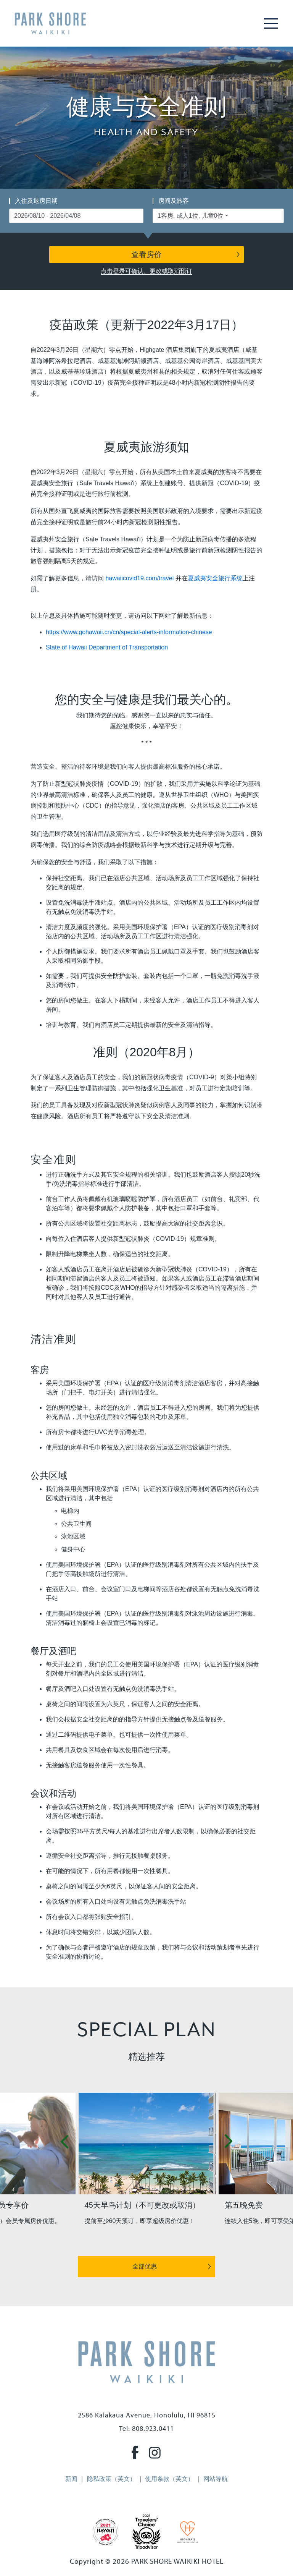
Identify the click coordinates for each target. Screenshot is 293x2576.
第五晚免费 (244, 2205)
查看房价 (146, 254)
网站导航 (215, 2479)
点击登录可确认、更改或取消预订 (146, 271)
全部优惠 (144, 2266)
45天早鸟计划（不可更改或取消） (142, 2205)
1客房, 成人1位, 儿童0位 (190, 215)
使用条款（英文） (169, 2479)
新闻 (71, 2479)
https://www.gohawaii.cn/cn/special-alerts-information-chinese (129, 632)
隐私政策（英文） (111, 2479)
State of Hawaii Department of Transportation (107, 647)
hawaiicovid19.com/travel (139, 578)
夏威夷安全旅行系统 (215, 578)
